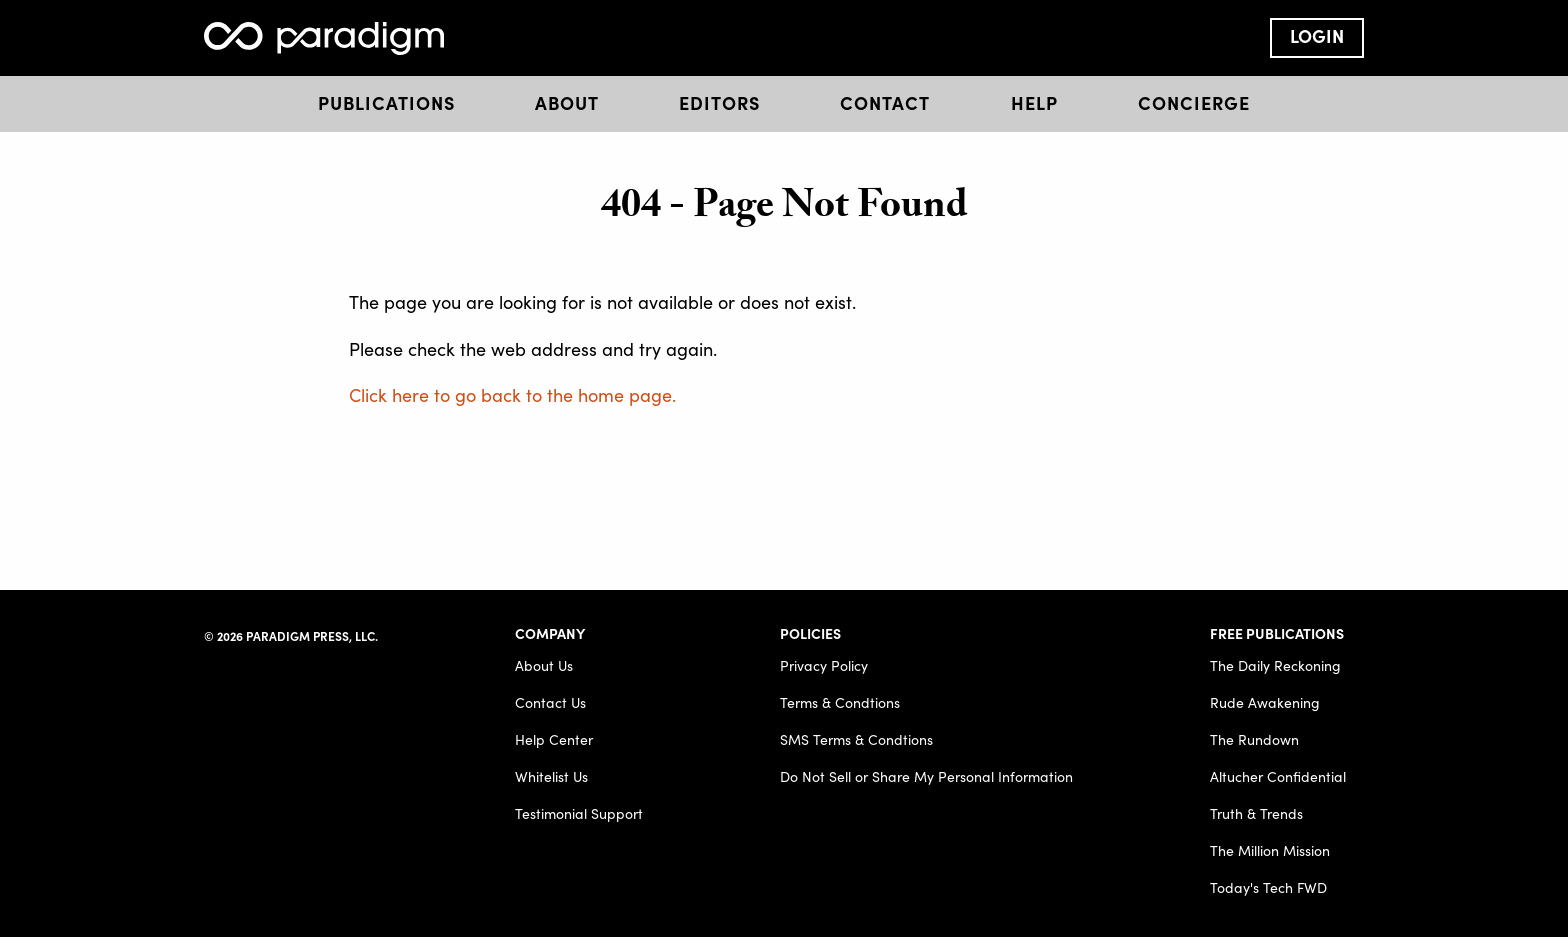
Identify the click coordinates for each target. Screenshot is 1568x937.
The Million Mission (1270, 850)
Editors (719, 102)
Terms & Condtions (840, 702)
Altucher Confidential (1278, 776)
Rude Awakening (1265, 702)
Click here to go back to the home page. (512, 394)
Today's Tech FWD (1268, 887)
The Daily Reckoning (1275, 665)
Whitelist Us (551, 776)
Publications (386, 102)
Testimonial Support (579, 813)
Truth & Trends (1256, 813)
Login (1317, 35)
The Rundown (1254, 739)
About (567, 102)
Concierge (1194, 102)
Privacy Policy (824, 665)
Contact (885, 102)
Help (1034, 102)
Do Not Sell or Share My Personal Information (926, 776)
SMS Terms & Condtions (856, 739)
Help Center (554, 739)
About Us (544, 665)
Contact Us (550, 702)
